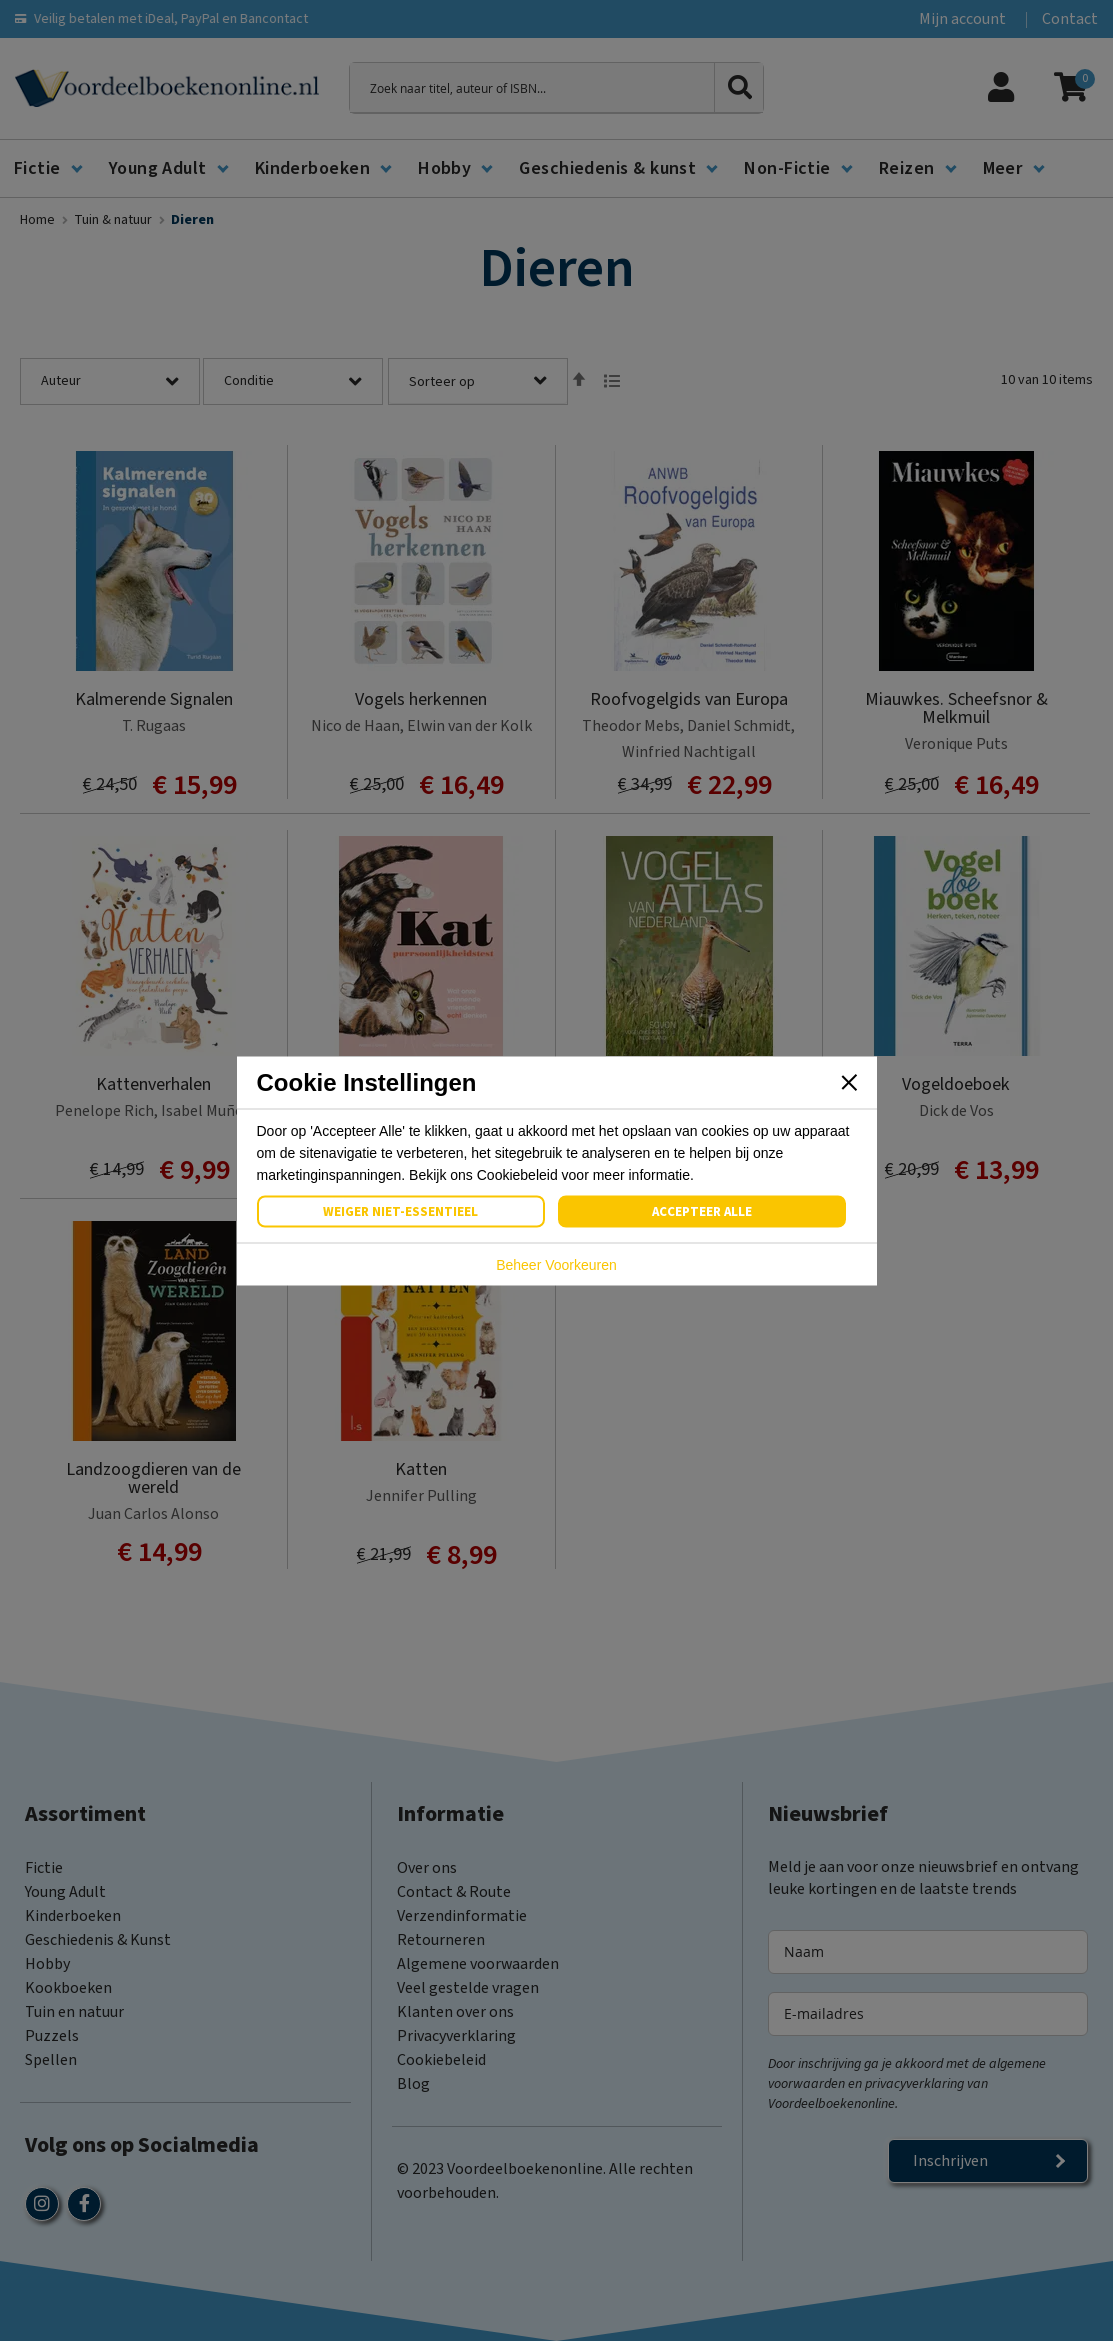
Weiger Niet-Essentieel (400, 1211)
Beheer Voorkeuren (556, 1264)
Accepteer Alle (702, 1211)
